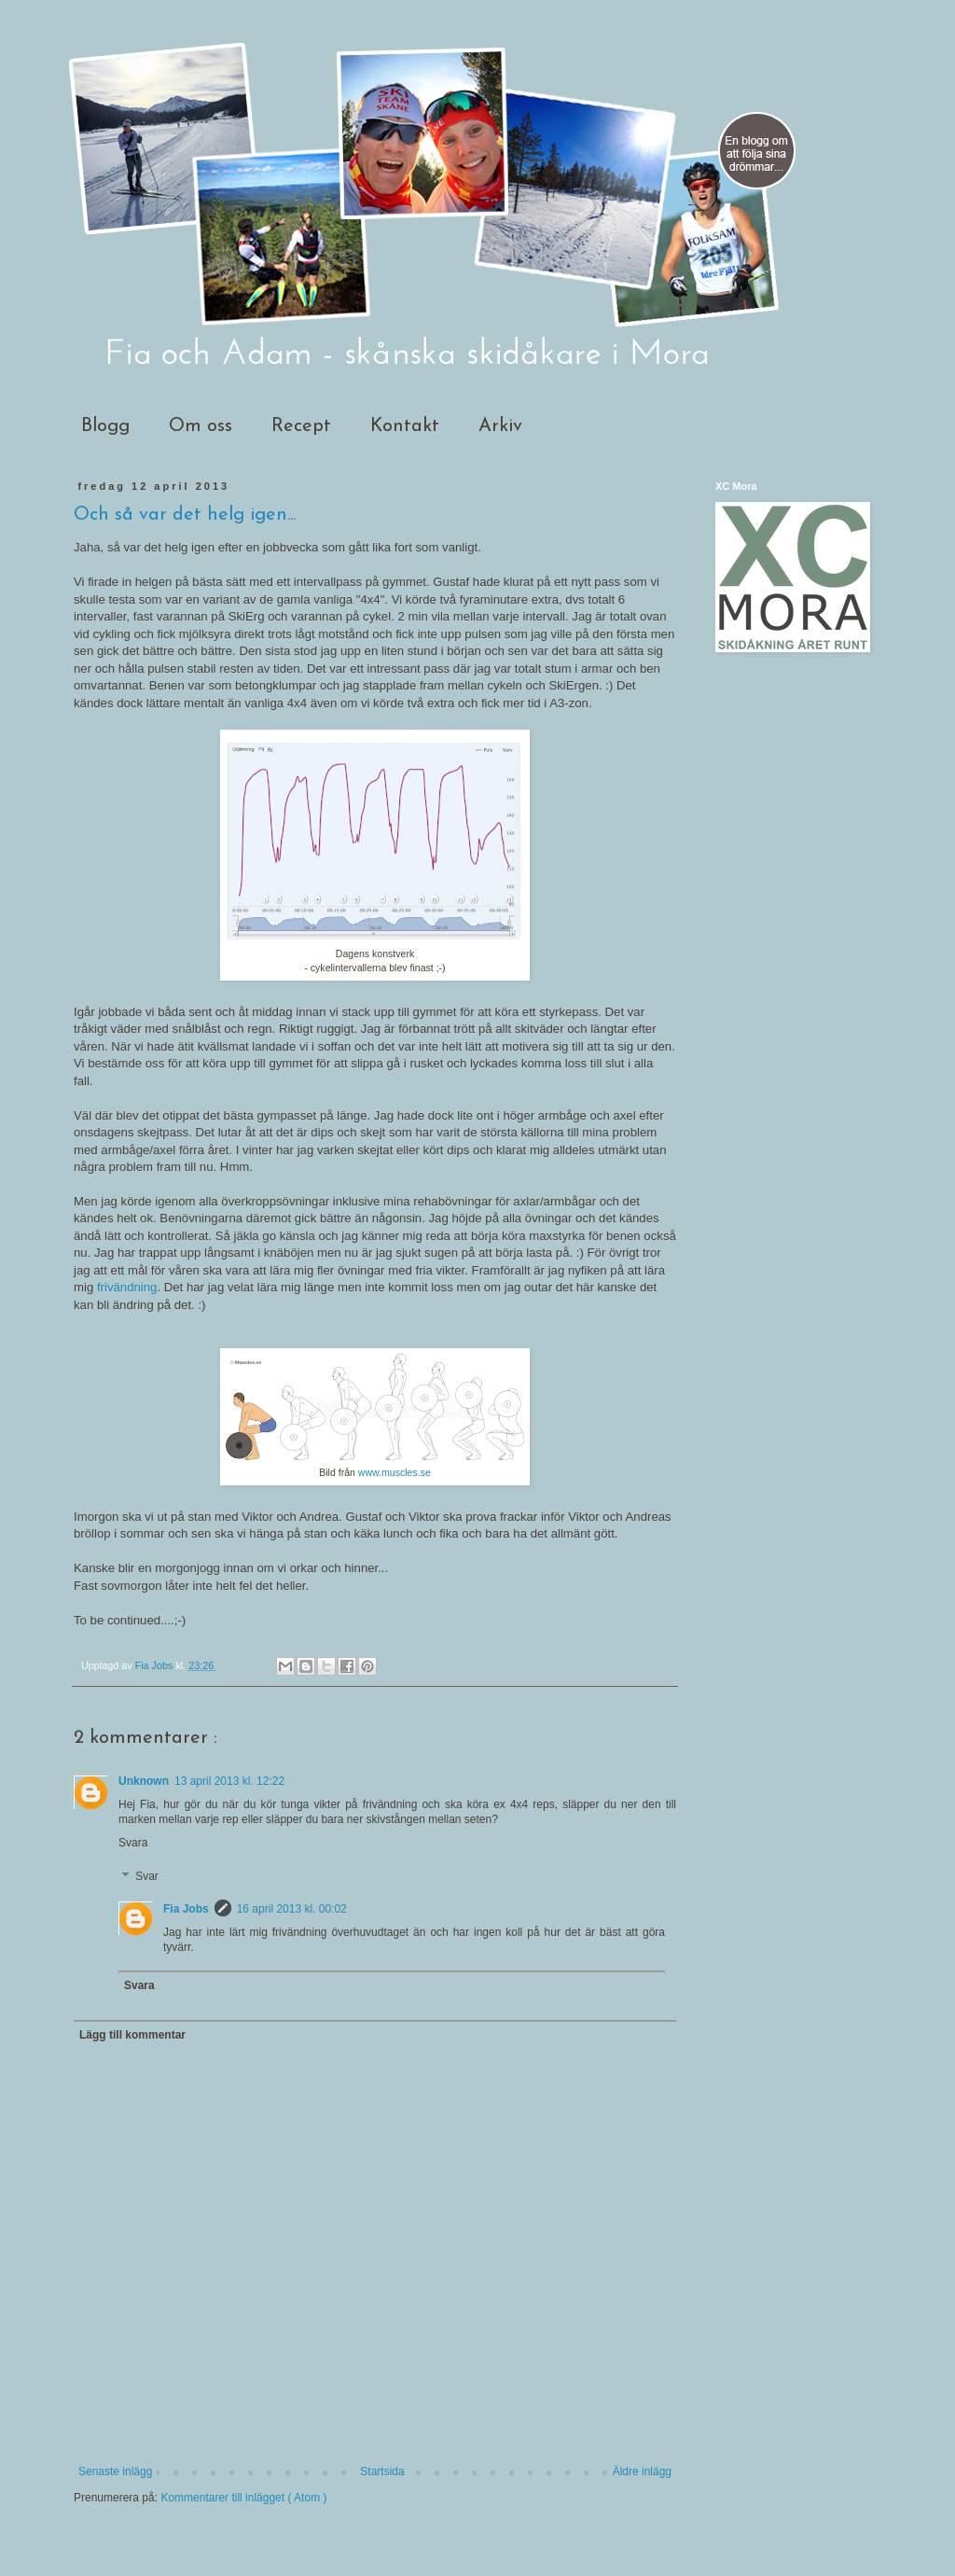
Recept (301, 426)
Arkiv (500, 426)
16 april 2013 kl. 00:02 (292, 1908)
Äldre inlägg (642, 2471)
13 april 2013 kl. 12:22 (229, 1781)
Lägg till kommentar (132, 2034)
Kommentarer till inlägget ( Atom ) (243, 2497)
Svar (147, 1876)
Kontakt (404, 426)
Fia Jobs (186, 1908)
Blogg (105, 426)
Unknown (143, 1781)
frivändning (127, 1287)
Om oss (200, 426)
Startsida (382, 2471)
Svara (132, 1842)
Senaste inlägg (115, 2471)
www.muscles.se (394, 1472)
